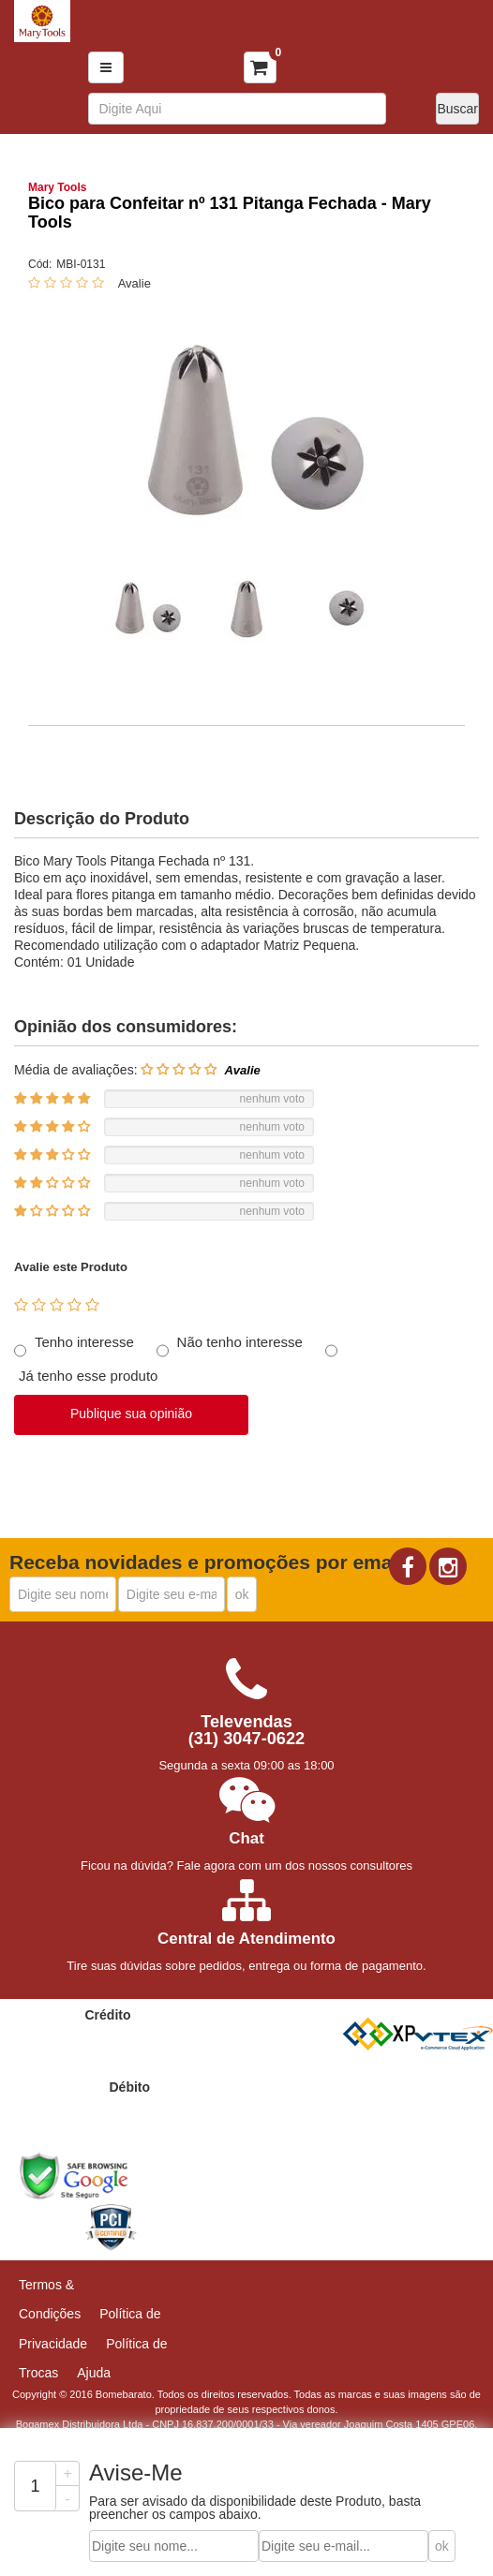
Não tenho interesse (240, 1342)
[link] (43, 2222)
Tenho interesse (84, 1342)
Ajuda (94, 2372)
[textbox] (236, 109)
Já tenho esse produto (88, 1376)
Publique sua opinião (131, 1413)
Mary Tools (57, 187)
